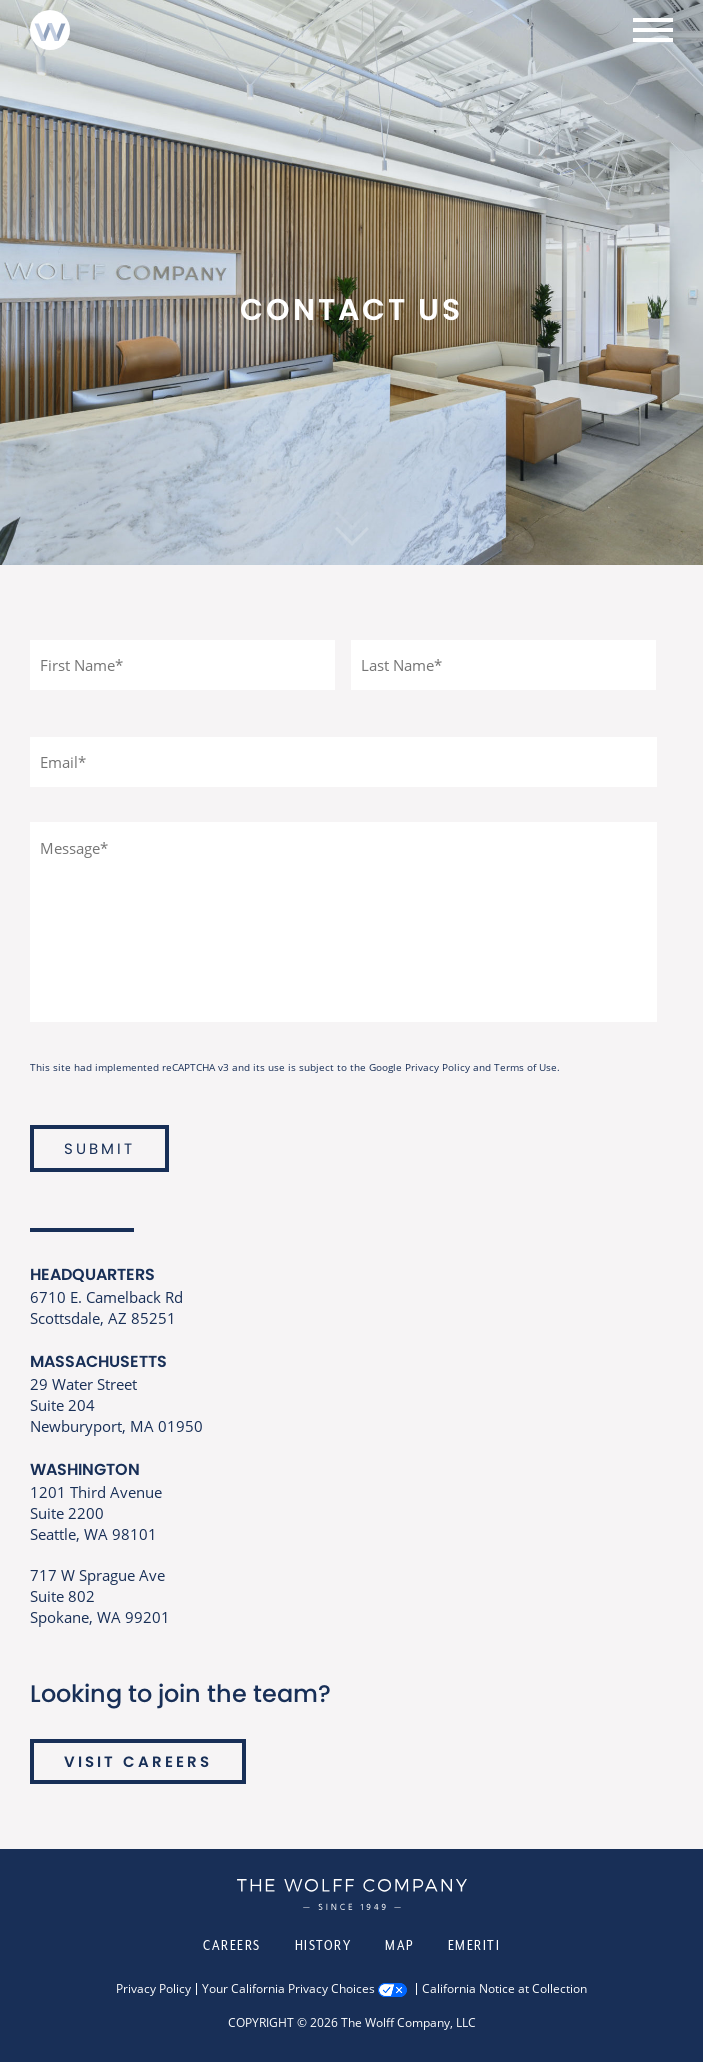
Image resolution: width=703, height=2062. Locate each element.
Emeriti (474, 1945)
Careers (232, 1945)
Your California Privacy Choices (288, 1989)
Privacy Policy (437, 1067)
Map (399, 1945)
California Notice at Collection (504, 1989)
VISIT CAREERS (138, 1761)
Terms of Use (525, 1067)
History (323, 1945)
